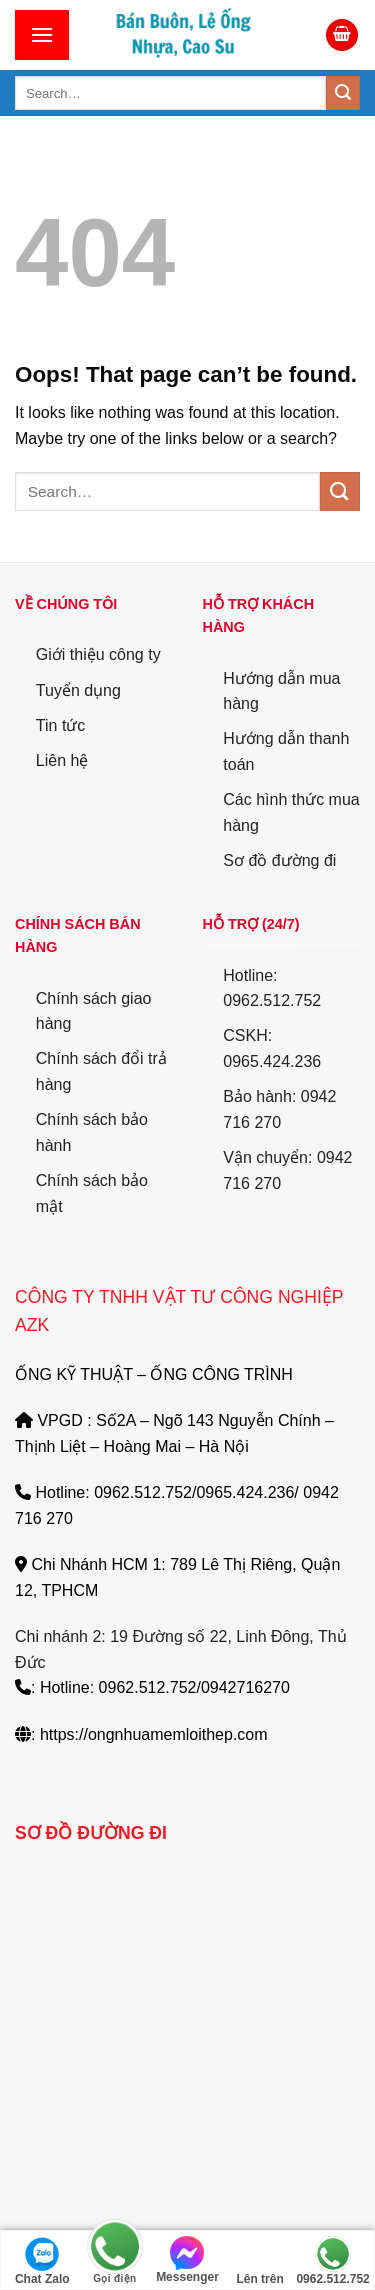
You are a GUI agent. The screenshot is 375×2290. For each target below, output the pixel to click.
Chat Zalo (42, 2261)
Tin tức (61, 725)
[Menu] (42, 34)
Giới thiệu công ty (98, 654)
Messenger (187, 2260)
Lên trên (259, 2261)
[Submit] (343, 93)
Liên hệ (62, 760)
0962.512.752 (332, 2261)
